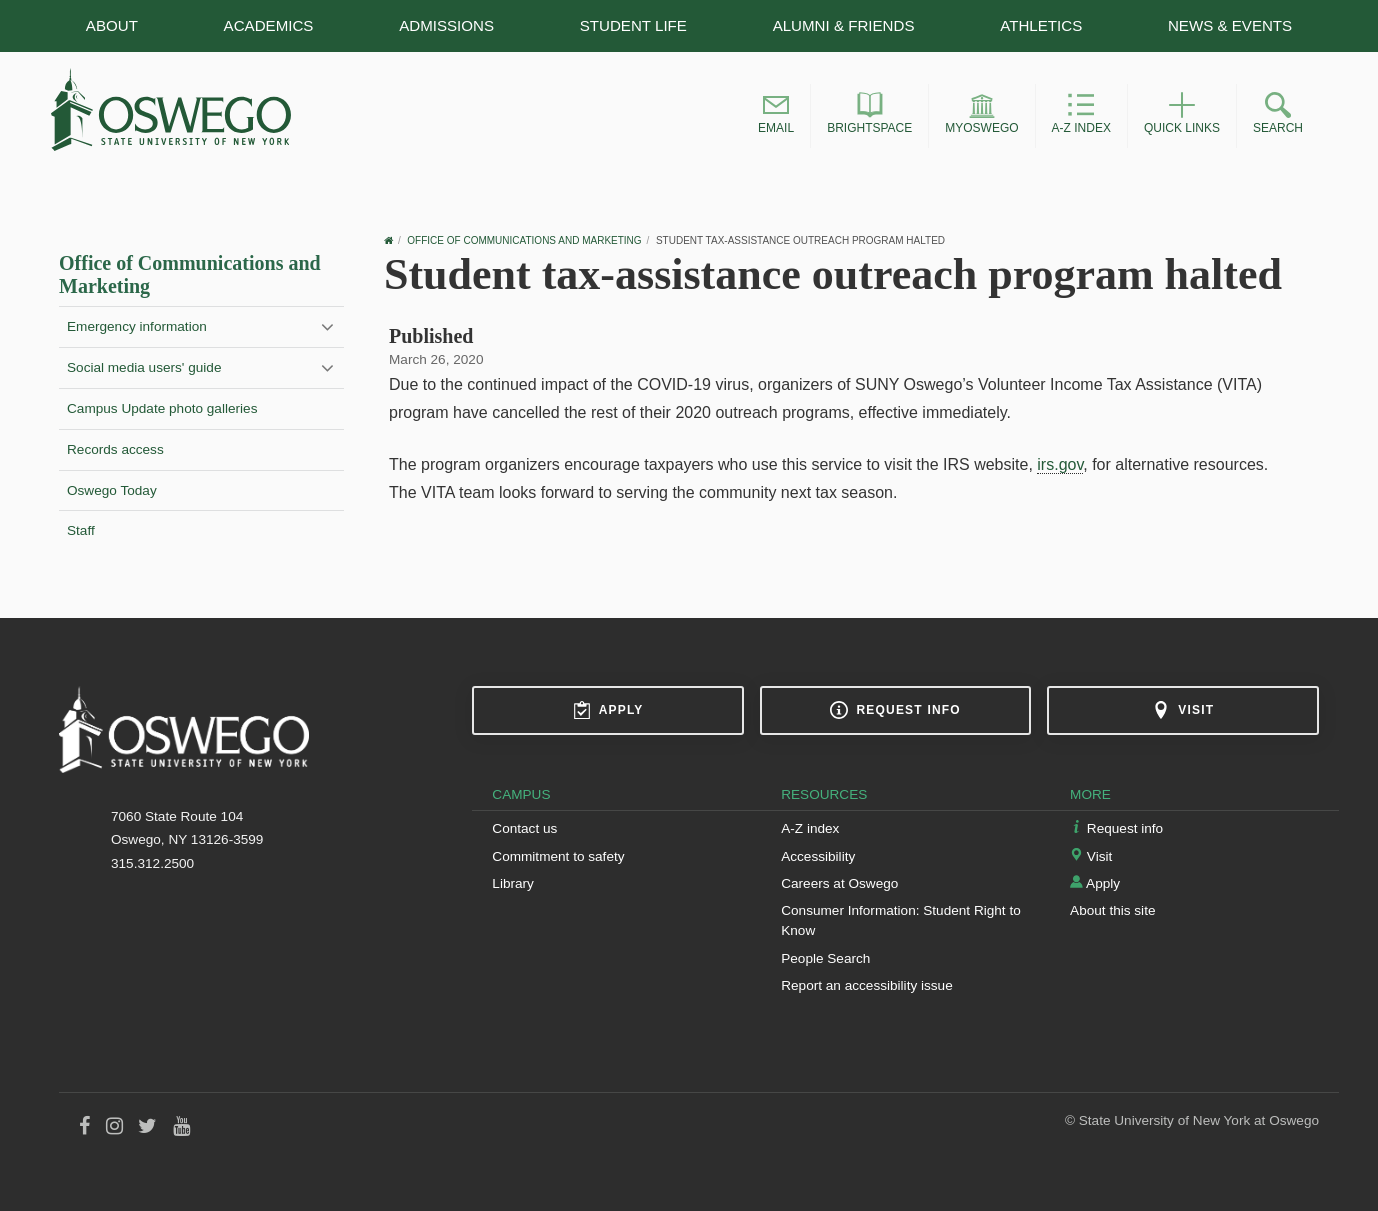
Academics (269, 25)
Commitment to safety (558, 856)
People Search (825, 958)
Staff (81, 530)
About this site (1112, 910)
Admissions (446, 25)
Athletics (1041, 25)
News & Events (1230, 25)
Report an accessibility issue (867, 985)
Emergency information (137, 326)
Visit (1183, 710)
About (112, 25)
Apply (608, 710)
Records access (115, 449)
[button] (776, 116)
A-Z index (810, 828)
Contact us (524, 828)
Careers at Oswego (839, 883)
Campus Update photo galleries (162, 408)
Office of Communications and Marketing (524, 240)
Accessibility (818, 856)
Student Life (633, 25)
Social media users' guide (144, 367)
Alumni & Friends (844, 25)
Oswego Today (112, 490)
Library (513, 883)
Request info (895, 710)
